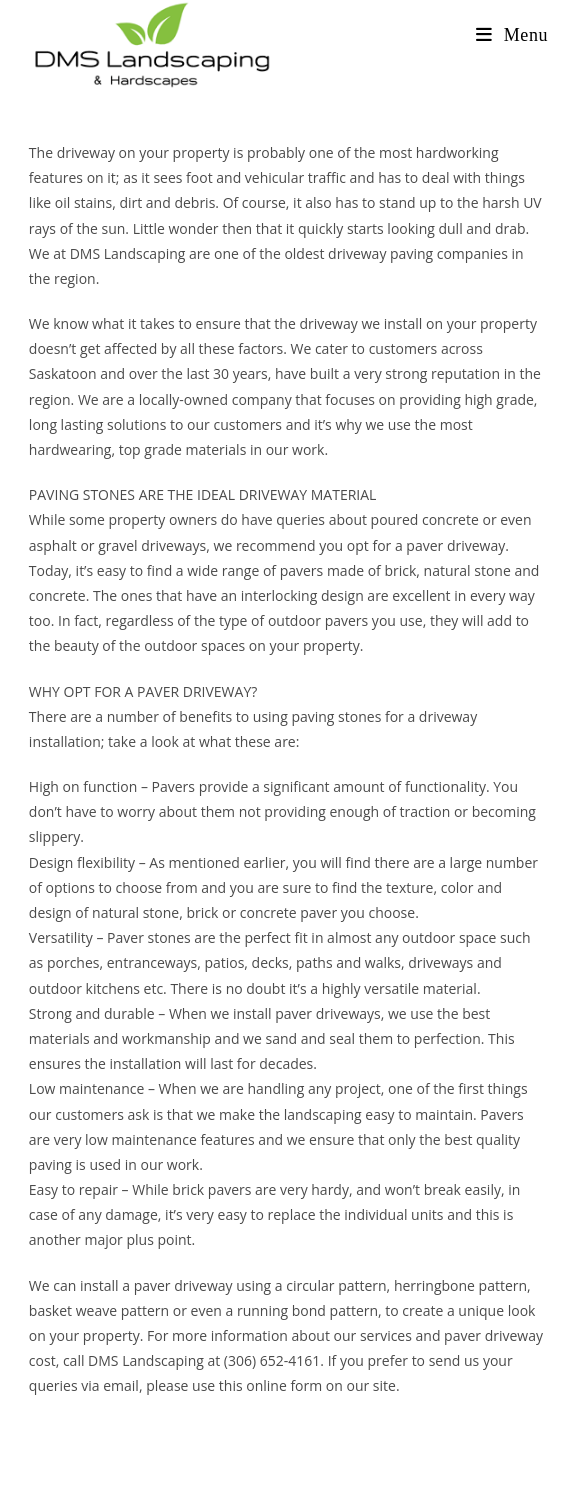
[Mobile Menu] (512, 35)
